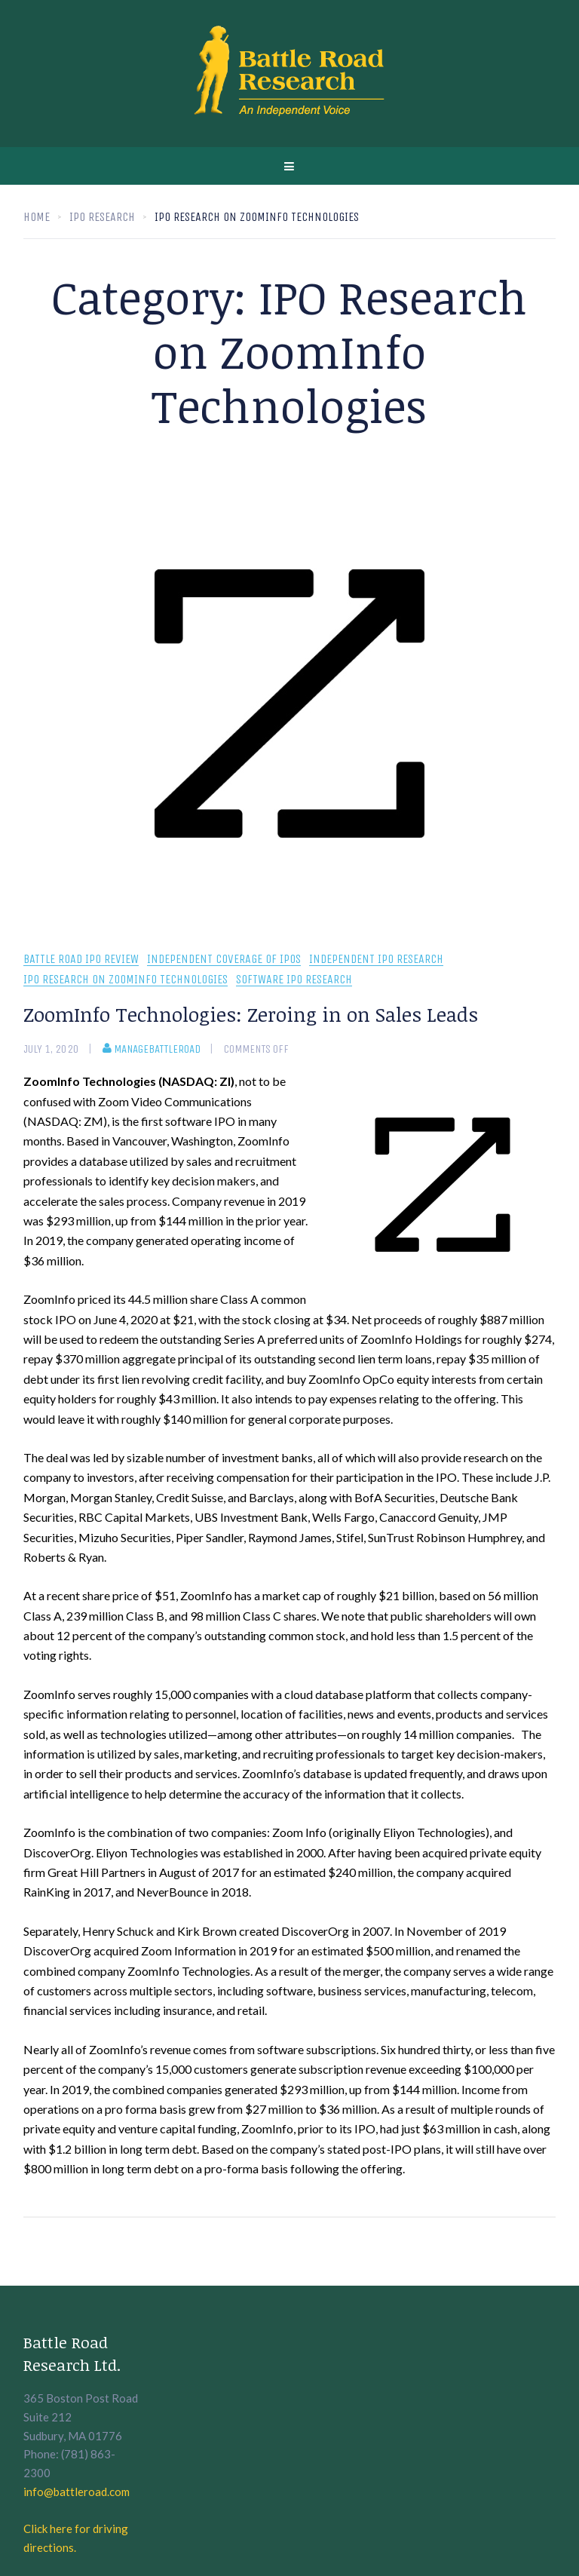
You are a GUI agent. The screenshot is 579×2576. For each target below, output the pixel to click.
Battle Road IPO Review (81, 959)
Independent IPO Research (376, 959)
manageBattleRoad (152, 1049)
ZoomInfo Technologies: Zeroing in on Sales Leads (250, 1014)
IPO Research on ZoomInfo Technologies (125, 980)
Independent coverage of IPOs (224, 959)
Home (36, 217)
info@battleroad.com (76, 2491)
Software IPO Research (294, 980)
